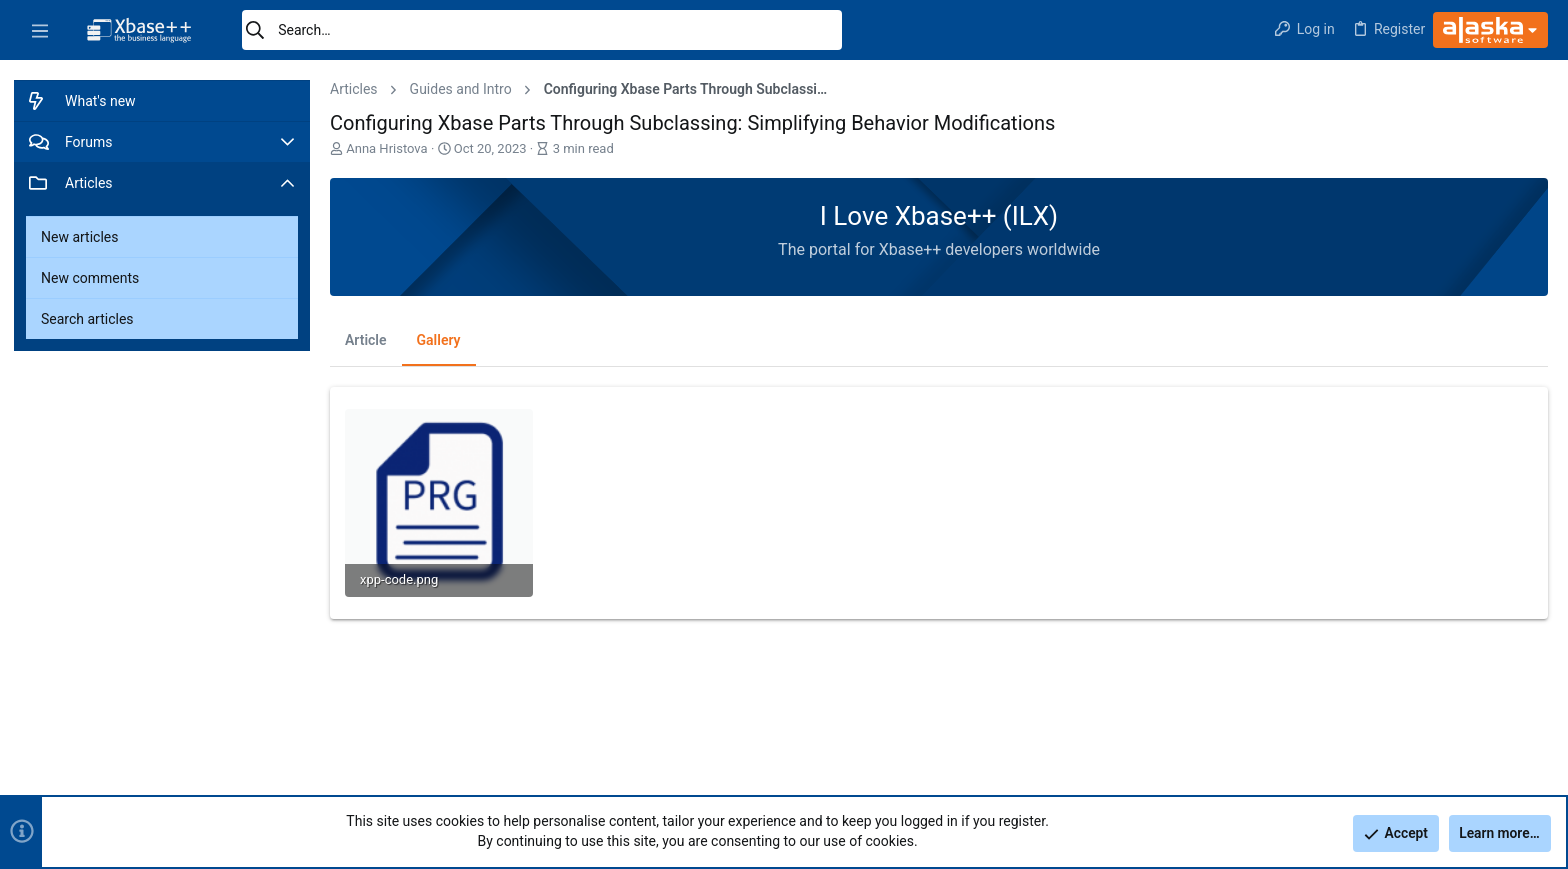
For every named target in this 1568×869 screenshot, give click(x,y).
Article (366, 340)
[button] (40, 30)
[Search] (542, 30)
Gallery (439, 340)
